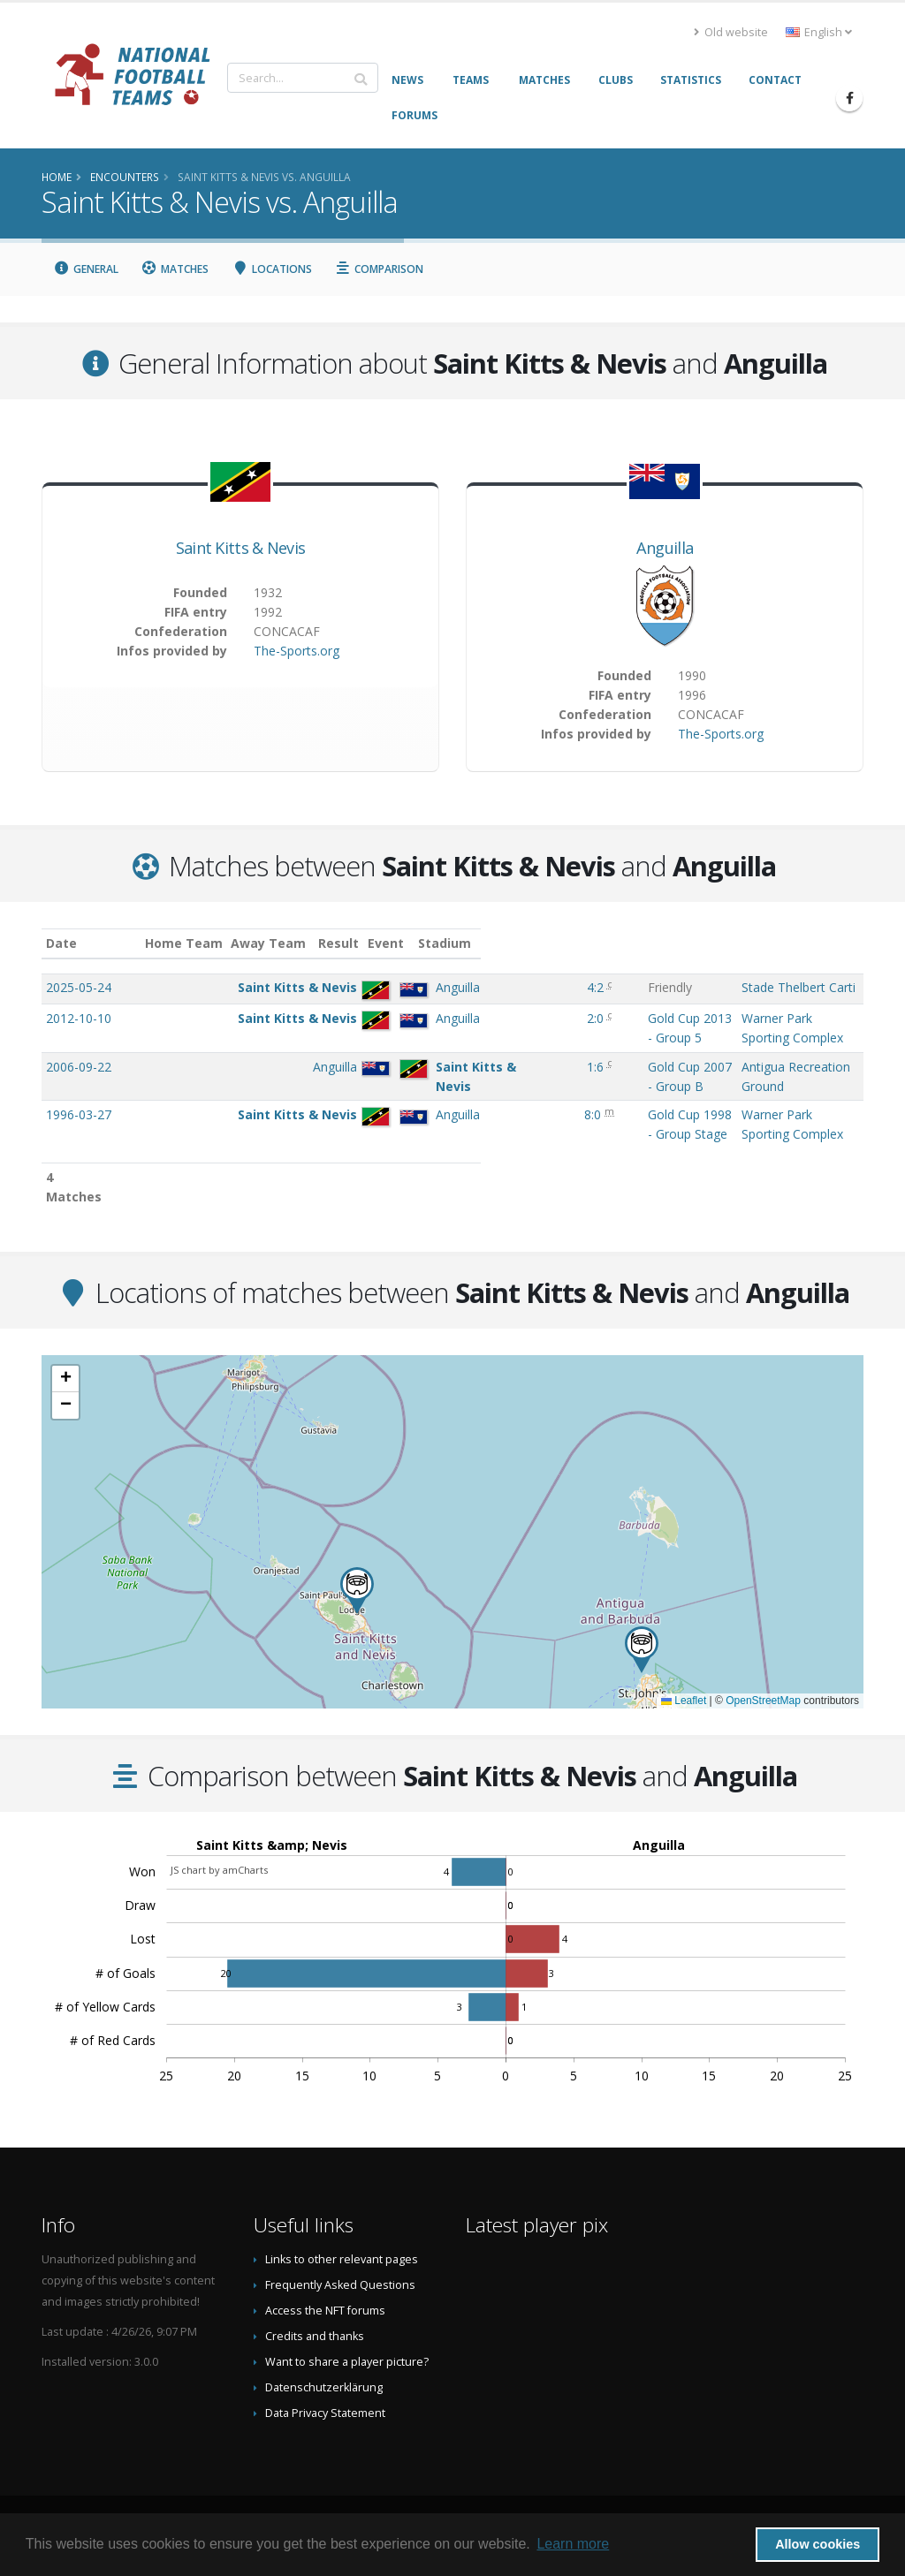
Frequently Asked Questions (340, 2283)
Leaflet (683, 1699)
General (85, 269)
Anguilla (664, 547)
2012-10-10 (78, 1035)
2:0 (493, 1035)
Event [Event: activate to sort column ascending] (543, 943)
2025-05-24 (78, 987)
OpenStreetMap (763, 1699)
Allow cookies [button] (817, 2544)
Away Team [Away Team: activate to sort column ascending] (353, 943)
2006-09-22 (78, 1084)
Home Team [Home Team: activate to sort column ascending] (269, 943)
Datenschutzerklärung (324, 2385)
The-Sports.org (296, 650)
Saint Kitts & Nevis (241, 547)
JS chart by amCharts (219, 1868)
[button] (357, 1589)
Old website (731, 32)
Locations (272, 269)
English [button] (819, 32)
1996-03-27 (78, 1132)
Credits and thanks (314, 2334)
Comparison (379, 269)
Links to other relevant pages (341, 2257)
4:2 (493, 987)
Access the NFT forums (325, 2308)
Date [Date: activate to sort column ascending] (61, 943)
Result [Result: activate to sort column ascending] (495, 943)
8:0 (490, 1132)
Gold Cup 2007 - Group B (596, 1084)
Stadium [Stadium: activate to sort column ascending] (717, 943)
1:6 (493, 1084)
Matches (175, 269)
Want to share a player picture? (347, 2360)
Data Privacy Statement (325, 2411)
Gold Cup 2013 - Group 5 (595, 1035)
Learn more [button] (572, 2543)
